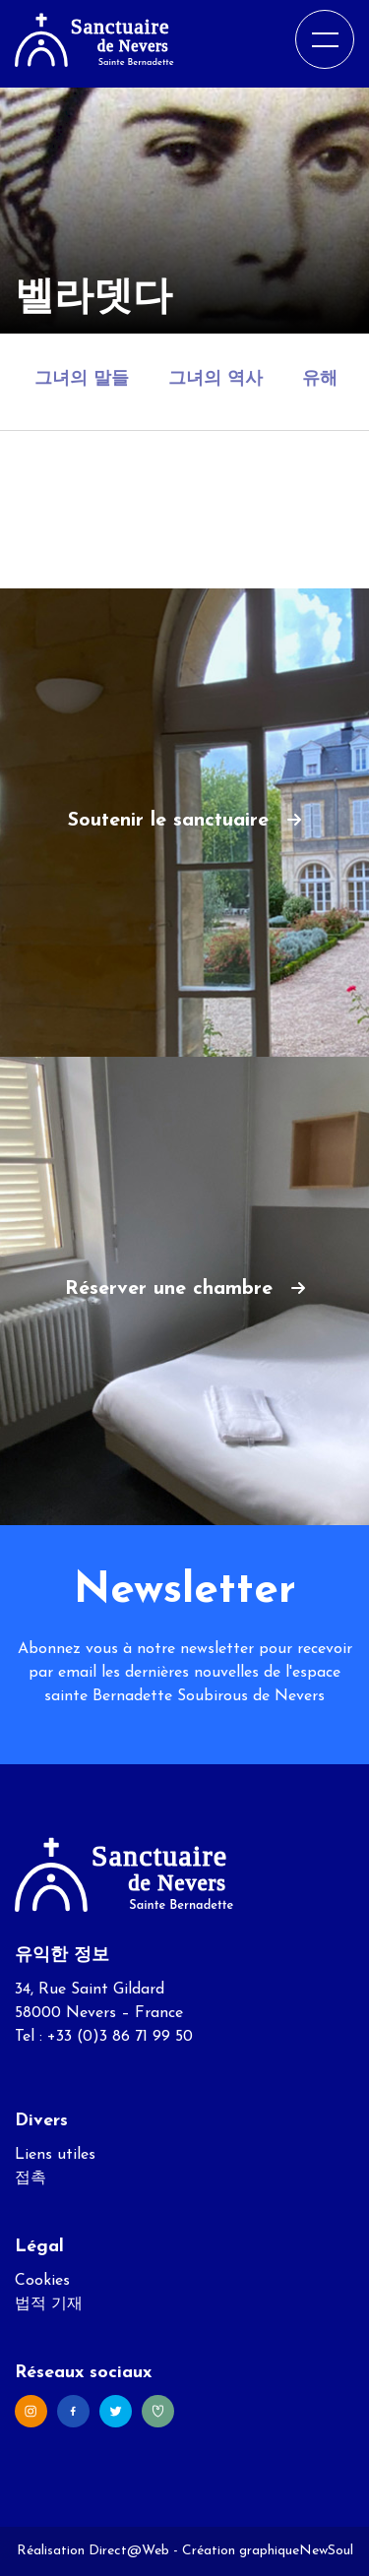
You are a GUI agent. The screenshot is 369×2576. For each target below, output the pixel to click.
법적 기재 (49, 2304)
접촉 (30, 2178)
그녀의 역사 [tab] (215, 379)
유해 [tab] (320, 379)
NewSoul (326, 2551)
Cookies (42, 2281)
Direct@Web (129, 2551)
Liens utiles (55, 2155)
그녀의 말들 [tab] (81, 379)
